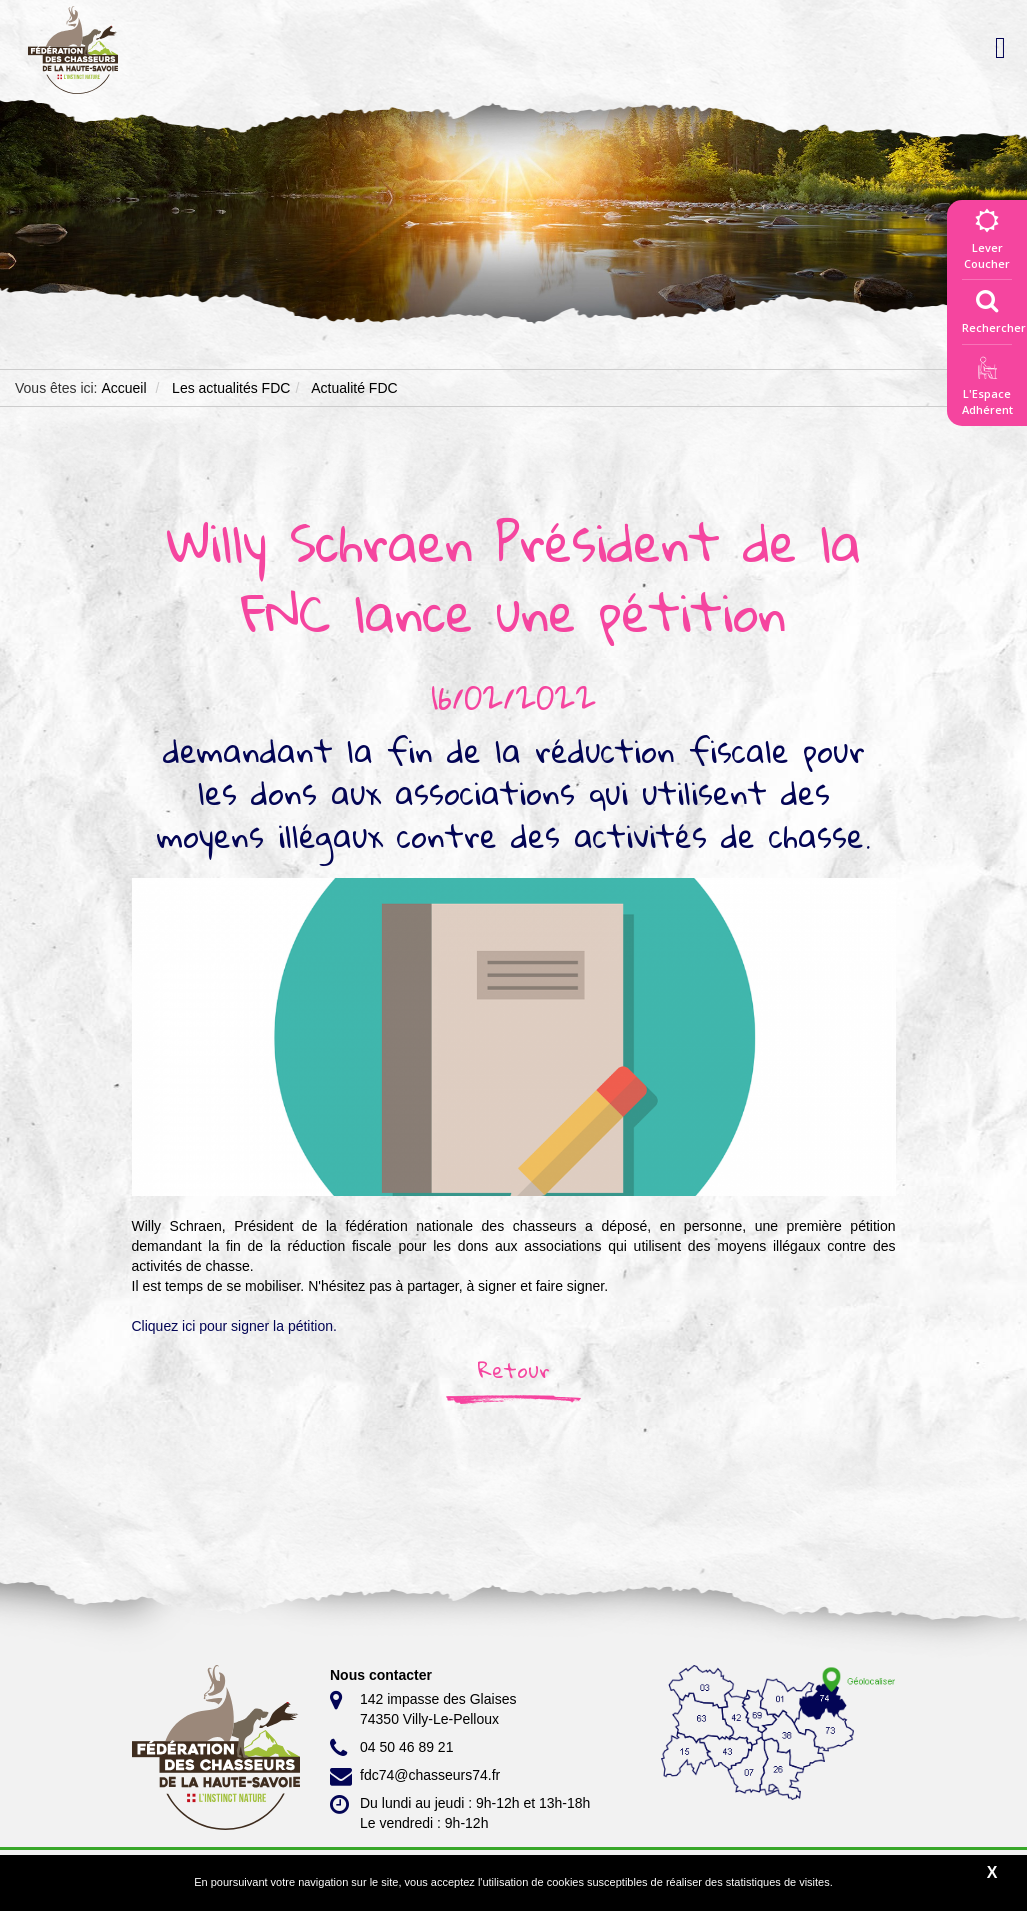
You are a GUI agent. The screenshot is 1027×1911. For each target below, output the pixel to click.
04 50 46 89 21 (391, 1748)
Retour (514, 1370)
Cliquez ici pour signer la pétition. (234, 1326)
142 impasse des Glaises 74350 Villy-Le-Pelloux (423, 1708)
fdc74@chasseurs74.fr (415, 1776)
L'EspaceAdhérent (987, 389)
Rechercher (994, 307)
